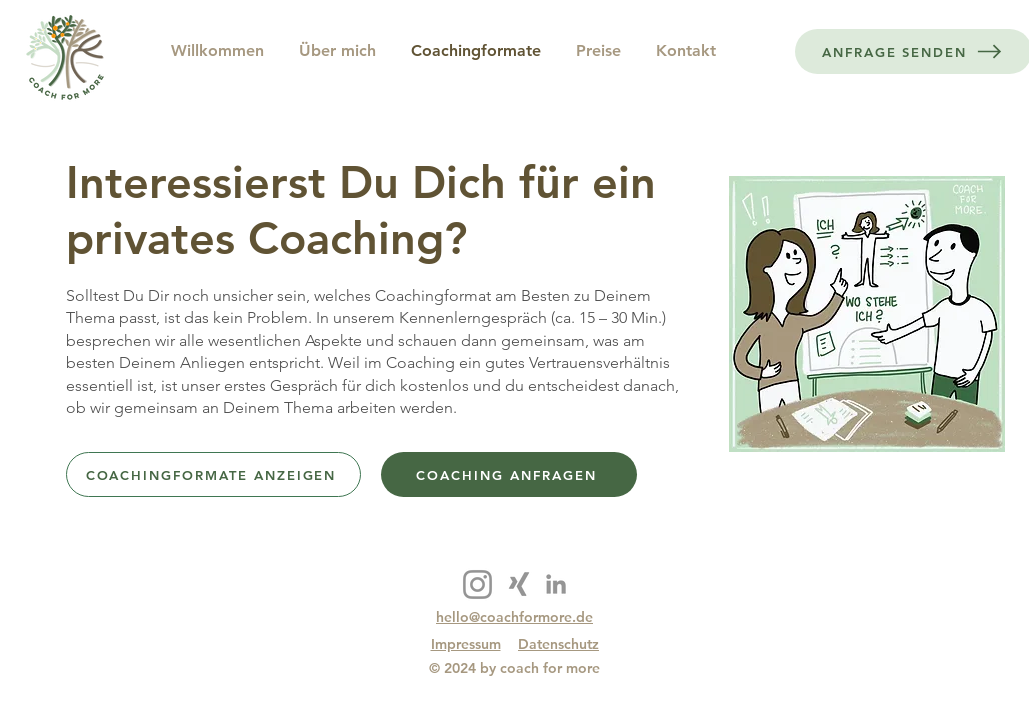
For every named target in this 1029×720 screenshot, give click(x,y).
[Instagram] (477, 584)
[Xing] (519, 584)
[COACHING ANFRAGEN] (509, 474)
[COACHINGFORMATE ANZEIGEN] (213, 474)
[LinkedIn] (556, 584)
